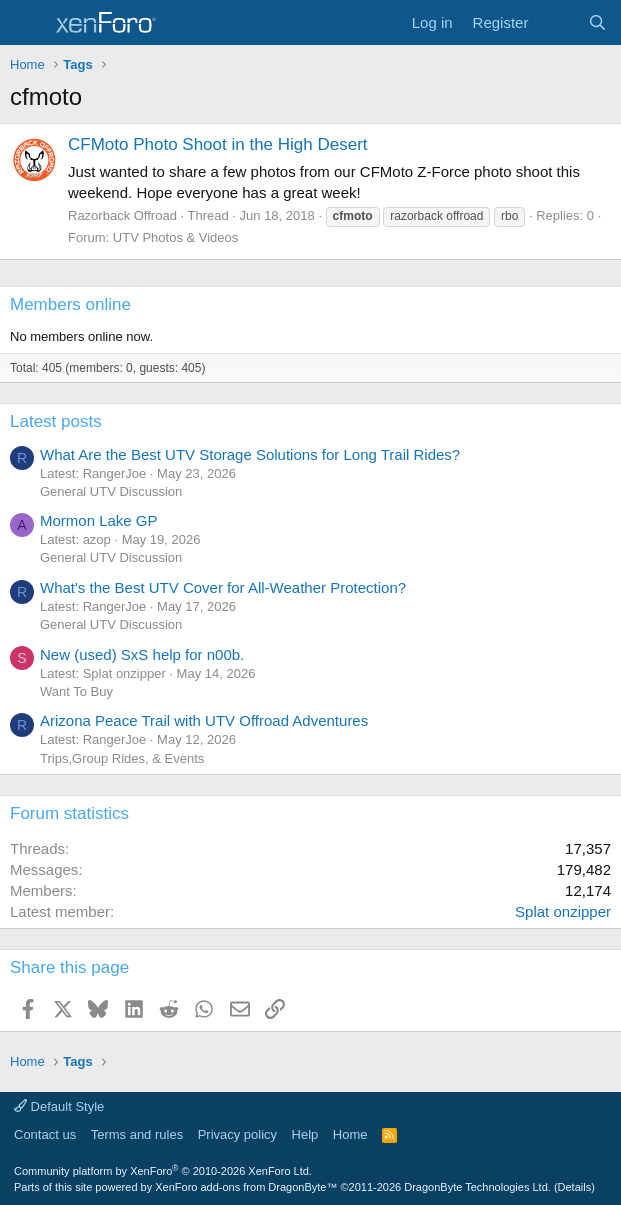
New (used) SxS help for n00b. (142, 654)
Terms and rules (137, 1134)
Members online (70, 304)
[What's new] (557, 22)
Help (305, 1134)
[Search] (597, 22)
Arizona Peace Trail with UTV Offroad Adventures (204, 720)
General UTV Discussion (111, 491)
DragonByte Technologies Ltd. (477, 1187)
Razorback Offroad (122, 215)
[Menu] (27, 23)
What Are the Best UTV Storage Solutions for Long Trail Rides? (250, 454)
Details (575, 1187)
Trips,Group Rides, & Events (122, 758)
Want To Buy (76, 691)
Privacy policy (237, 1134)
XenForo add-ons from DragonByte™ (246, 1187)
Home (350, 1134)
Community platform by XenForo (163, 1171)
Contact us (45, 1134)
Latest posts (56, 421)
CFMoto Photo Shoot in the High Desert (218, 144)
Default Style (59, 1106)
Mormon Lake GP (99, 520)
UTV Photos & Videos (176, 237)
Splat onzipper (563, 911)
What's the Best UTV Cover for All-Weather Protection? (223, 587)
